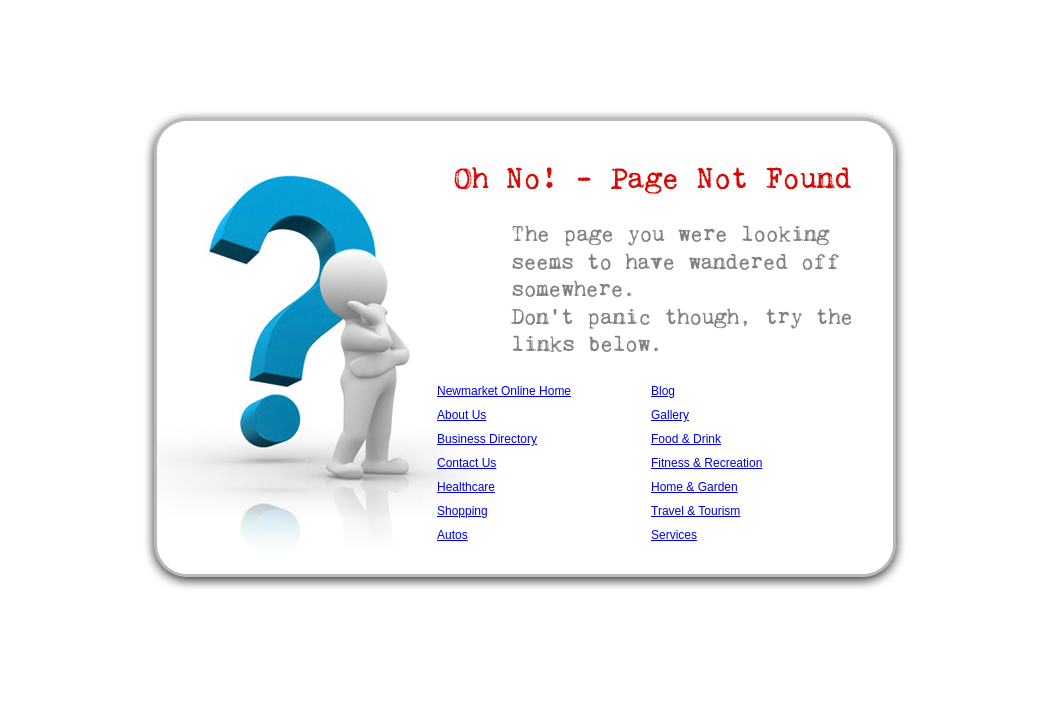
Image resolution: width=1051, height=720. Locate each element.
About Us (461, 415)
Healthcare (466, 487)
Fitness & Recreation (706, 463)
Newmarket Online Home (504, 391)
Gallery (670, 415)
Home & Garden (694, 487)
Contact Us (466, 463)
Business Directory (487, 439)
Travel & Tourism (695, 511)
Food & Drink (686, 439)
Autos (452, 535)
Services (674, 535)
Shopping (462, 511)
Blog (663, 391)
